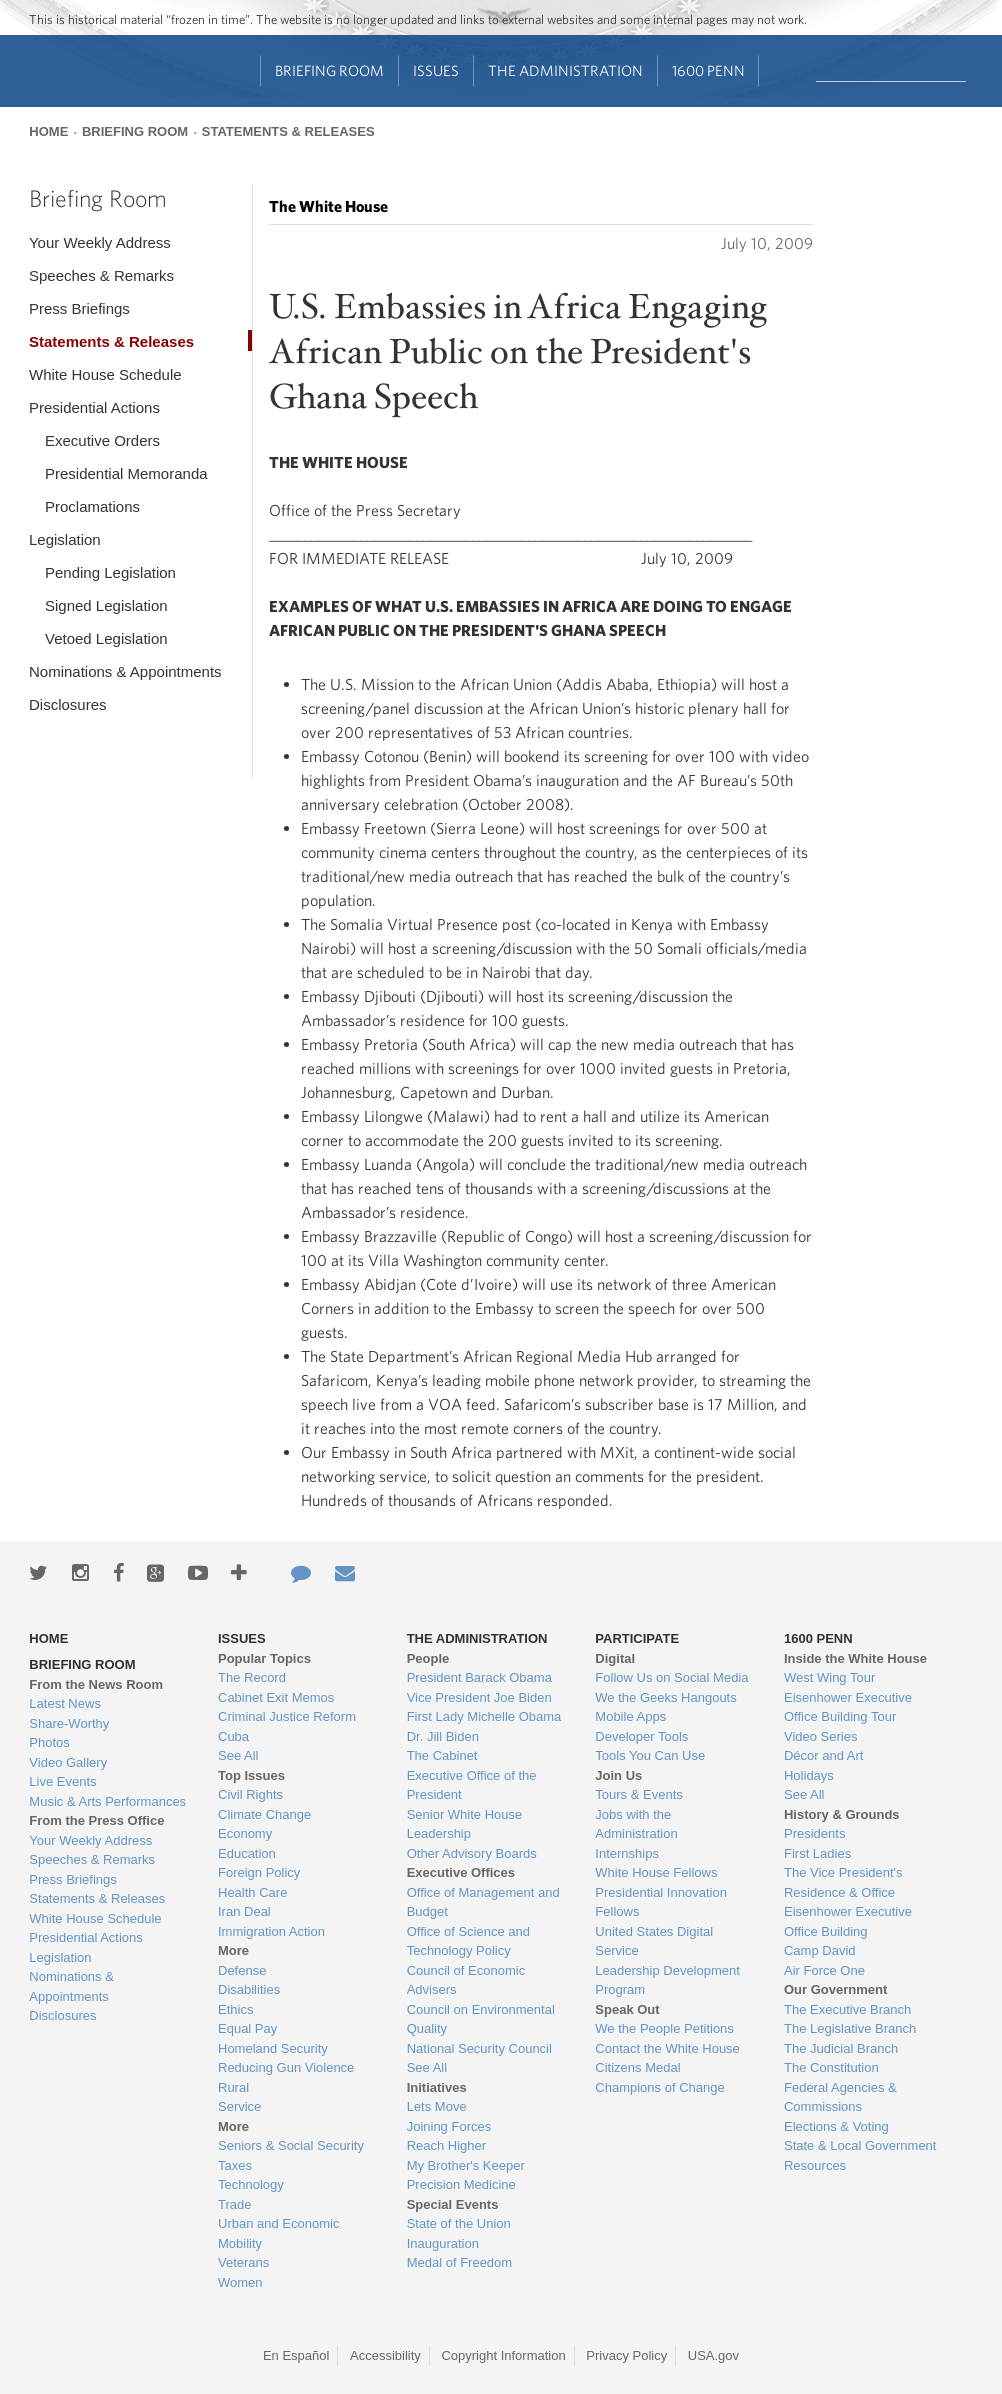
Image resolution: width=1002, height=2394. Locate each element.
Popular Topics (264, 1658)
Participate (637, 1638)
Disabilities (249, 1989)
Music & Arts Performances (107, 1801)
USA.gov (713, 2355)
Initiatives (437, 2087)
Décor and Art (824, 1755)
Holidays (809, 1775)
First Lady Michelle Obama (484, 1716)
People (428, 1658)
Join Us (618, 1775)
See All (238, 1755)
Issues (436, 70)
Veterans (243, 2262)
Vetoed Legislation (106, 638)
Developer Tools (641, 1736)
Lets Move (437, 2106)
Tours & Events (638, 1794)
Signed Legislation (106, 605)
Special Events (453, 2204)
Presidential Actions (94, 407)
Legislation (65, 539)
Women (240, 2282)
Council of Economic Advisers (466, 1980)
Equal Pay (247, 2028)
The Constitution (831, 2067)
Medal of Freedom (460, 2262)
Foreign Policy (259, 1872)
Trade (234, 2204)
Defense (242, 1970)
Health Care (252, 1892)
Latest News (65, 1703)
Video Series (820, 1736)
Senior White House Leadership (465, 1824)
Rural (233, 2087)
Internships (627, 1853)
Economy (245, 1833)
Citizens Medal (637, 2067)
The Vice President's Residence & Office (843, 1882)
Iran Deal (244, 1911)
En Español (296, 2355)
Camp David (820, 1950)
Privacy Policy (626, 2355)
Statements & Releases (288, 131)
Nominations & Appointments (125, 671)
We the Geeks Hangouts (665, 1697)
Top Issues (251, 1775)
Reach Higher (447, 2145)
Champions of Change (659, 2087)
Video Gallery (68, 1762)
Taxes (235, 2165)
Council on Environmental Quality (481, 2019)
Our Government (835, 1989)
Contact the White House (667, 2048)
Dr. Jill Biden (443, 1736)
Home (48, 131)
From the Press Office (96, 1820)
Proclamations (92, 506)
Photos (49, 1742)
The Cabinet (442, 1755)
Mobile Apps (630, 1716)
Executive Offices (461, 1872)
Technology (251, 2184)
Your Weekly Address (100, 242)
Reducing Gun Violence (286, 2067)
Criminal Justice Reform (287, 1716)
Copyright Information (503, 2355)
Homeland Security (273, 2048)
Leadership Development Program (667, 1980)
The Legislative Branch (850, 2028)
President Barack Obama (479, 1677)
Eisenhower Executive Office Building (848, 1921)
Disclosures (68, 704)
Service (239, 2106)
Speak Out (627, 2009)
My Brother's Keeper (466, 2165)
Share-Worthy (69, 1723)
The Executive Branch (847, 2009)
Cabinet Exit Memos (276, 1697)
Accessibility (385, 2355)
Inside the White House (855, 1658)
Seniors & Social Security (291, 2145)
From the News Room (96, 1684)
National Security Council (479, 2048)
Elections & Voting (836, 2126)
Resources (815, 2165)
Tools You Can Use (650, 1755)
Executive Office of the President (472, 1785)
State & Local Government (860, 2145)
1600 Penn (708, 70)
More (233, 1950)
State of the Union (459, 2223)
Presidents (814, 1833)
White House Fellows (656, 1872)
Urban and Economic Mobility (278, 2233)
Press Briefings (79, 308)
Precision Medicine (461, 2184)
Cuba (233, 1736)
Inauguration (443, 2243)
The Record (252, 1677)
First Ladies (817, 1853)
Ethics (235, 2009)
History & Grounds (842, 1814)
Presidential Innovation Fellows (661, 1902)
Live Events (62, 1781)
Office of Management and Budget (483, 1902)
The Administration (565, 70)
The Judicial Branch (841, 2048)
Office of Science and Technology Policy (468, 1941)
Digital (615, 1658)
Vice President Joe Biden (479, 1697)
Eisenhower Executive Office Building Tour (848, 1707)
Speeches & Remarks (101, 275)
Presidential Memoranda (126, 473)
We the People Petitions (664, 2028)
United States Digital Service (654, 1941)
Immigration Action (271, 1931)
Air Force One (824, 1970)
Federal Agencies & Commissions (840, 2097)
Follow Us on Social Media (671, 1677)
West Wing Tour (829, 1677)
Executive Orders (102, 440)
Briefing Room (329, 70)
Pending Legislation (110, 572)
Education (247, 1853)
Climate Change (264, 1814)
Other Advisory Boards (472, 1853)
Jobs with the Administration (636, 1824)
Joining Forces (449, 2126)
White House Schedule (105, 374)
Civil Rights (250, 1794)
